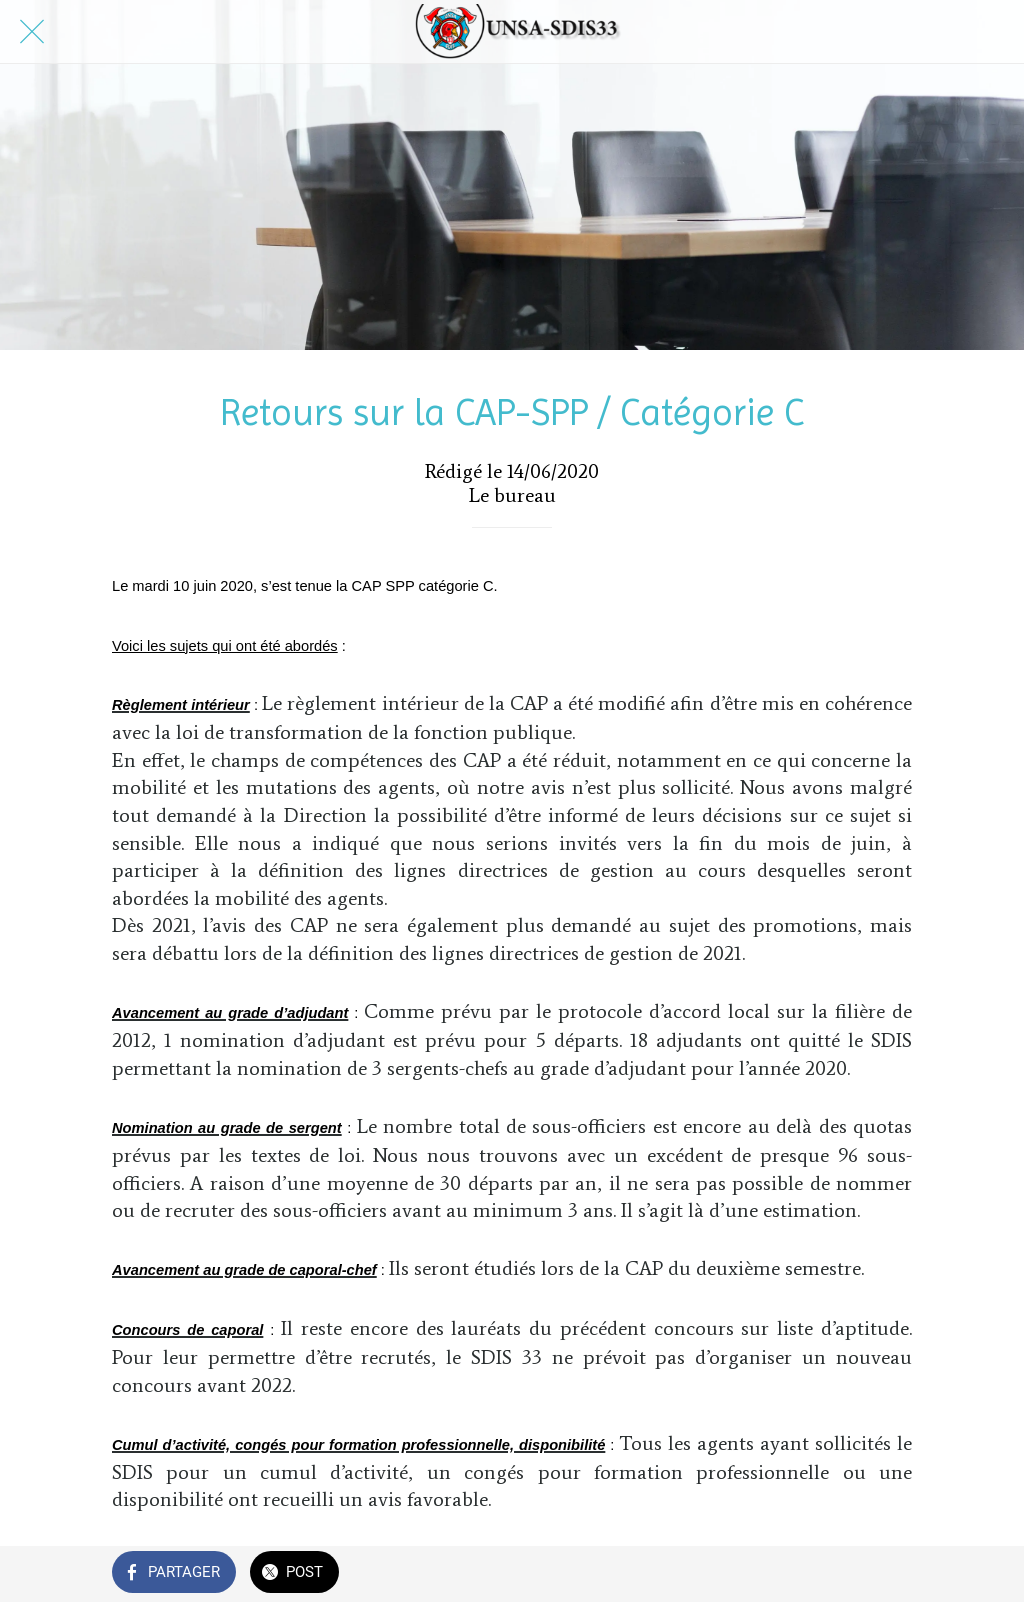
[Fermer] (32, 32)
